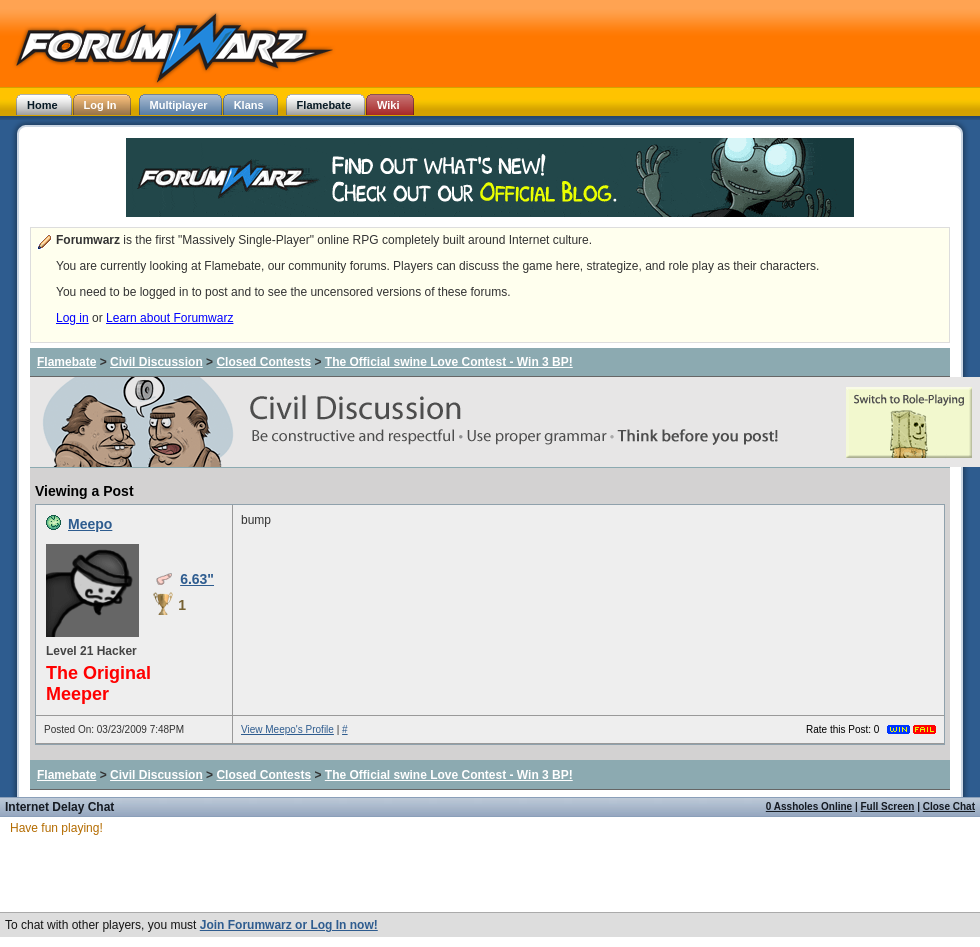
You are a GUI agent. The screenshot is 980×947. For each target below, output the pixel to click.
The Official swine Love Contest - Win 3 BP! (449, 362)
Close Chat (949, 806)
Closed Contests (263, 362)
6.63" (197, 579)
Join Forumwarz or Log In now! (289, 925)
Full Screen (888, 806)
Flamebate (66, 362)
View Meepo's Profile (287, 729)
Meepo (90, 524)
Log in (72, 318)
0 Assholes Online (809, 806)
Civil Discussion (156, 362)
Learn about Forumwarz (169, 318)
